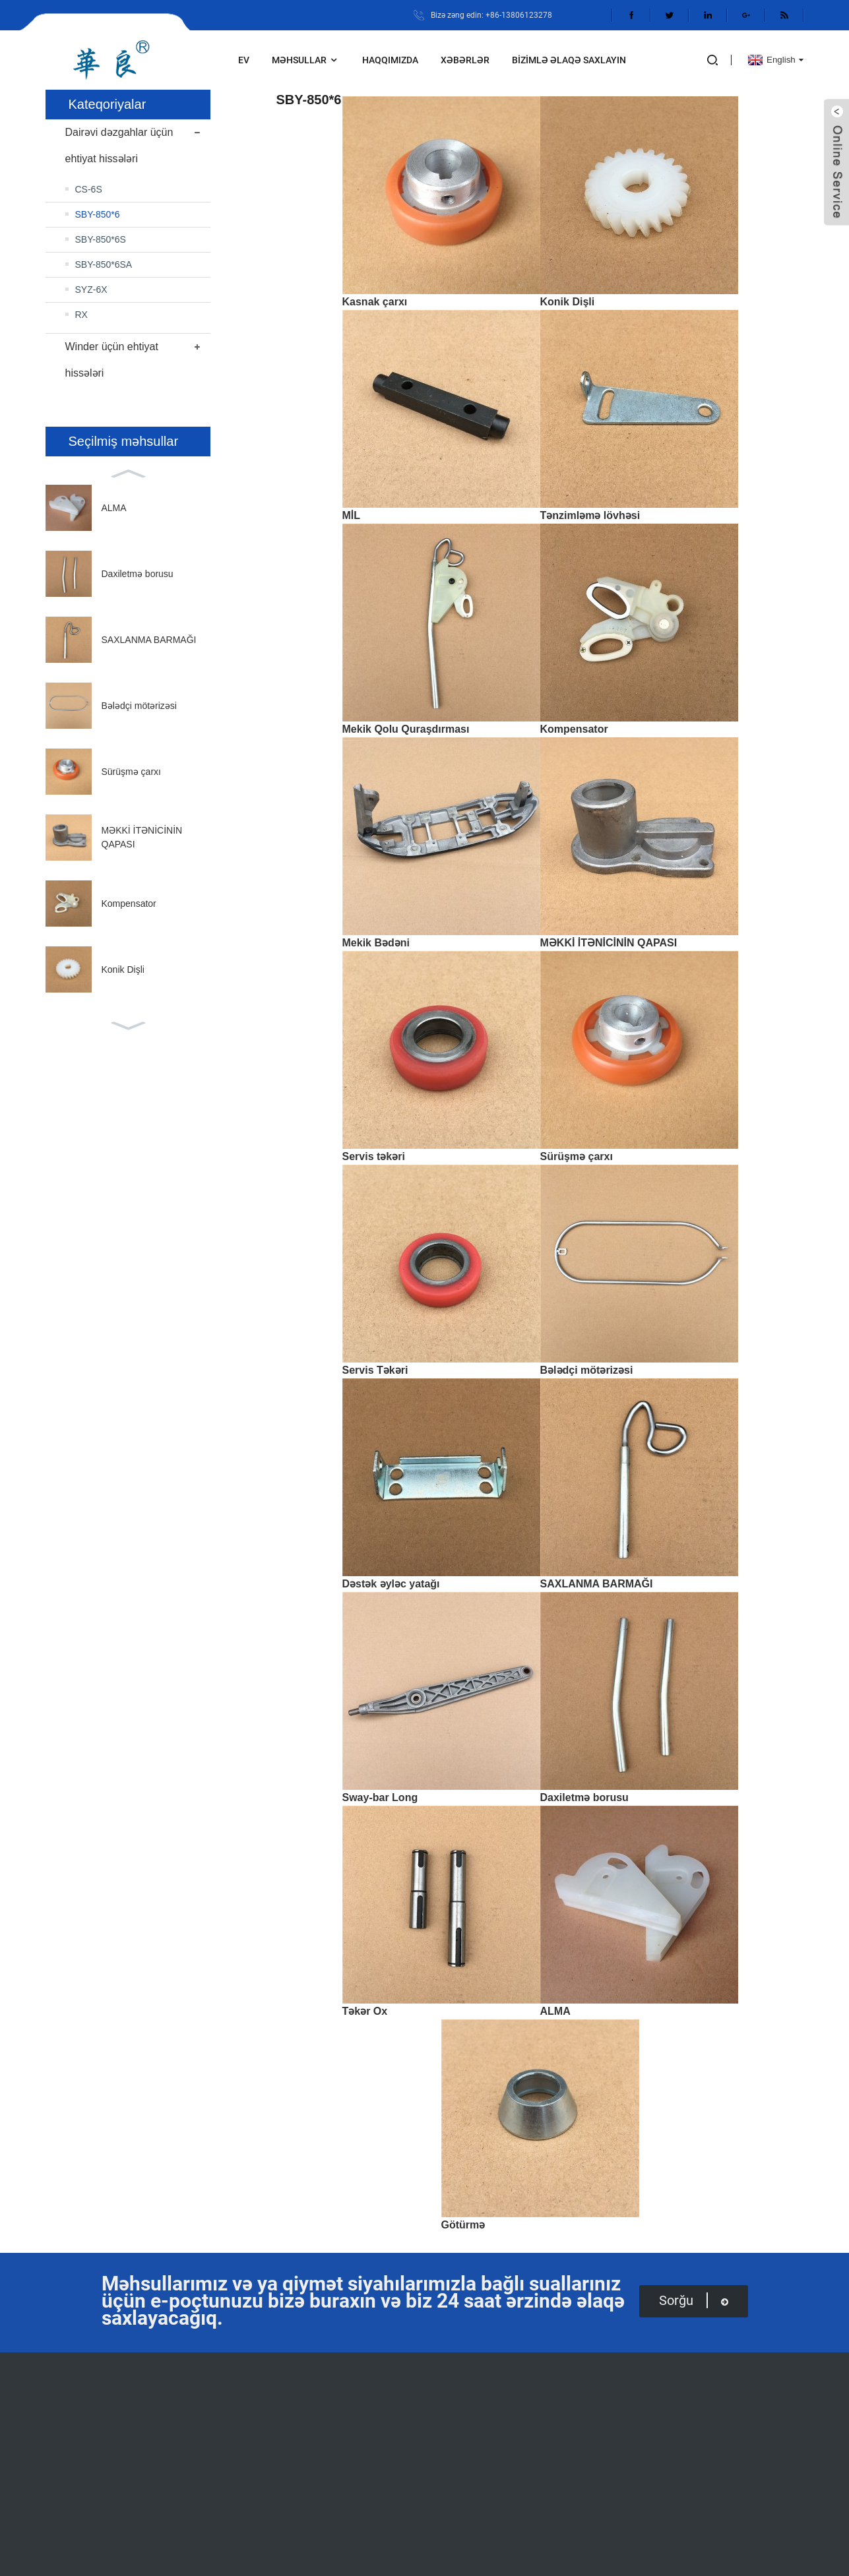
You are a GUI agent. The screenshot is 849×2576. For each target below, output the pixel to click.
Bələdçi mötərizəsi (139, 705)
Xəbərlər (465, 60)
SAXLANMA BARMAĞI (149, 639)
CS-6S (88, 189)
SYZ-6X (91, 289)
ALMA (114, 508)
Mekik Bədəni (376, 942)
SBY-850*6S (100, 239)
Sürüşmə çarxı (131, 771)
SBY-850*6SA (104, 264)
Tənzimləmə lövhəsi (590, 515)
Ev (243, 60)
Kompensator (129, 903)
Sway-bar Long (380, 1797)
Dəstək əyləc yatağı (391, 1583)
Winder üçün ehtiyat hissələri (111, 360)
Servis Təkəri (375, 1370)
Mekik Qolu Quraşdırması (406, 729)
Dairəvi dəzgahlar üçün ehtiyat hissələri (119, 145)
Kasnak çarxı (375, 301)
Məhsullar (306, 60)
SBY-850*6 (97, 214)
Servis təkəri (373, 1156)
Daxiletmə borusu (137, 573)
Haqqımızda (390, 60)
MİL (351, 515)
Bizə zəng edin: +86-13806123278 (491, 15)
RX (81, 314)
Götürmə (463, 2224)
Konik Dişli (123, 969)
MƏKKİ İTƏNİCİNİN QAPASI (608, 942)
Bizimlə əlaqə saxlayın (569, 60)
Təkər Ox (365, 2011)
